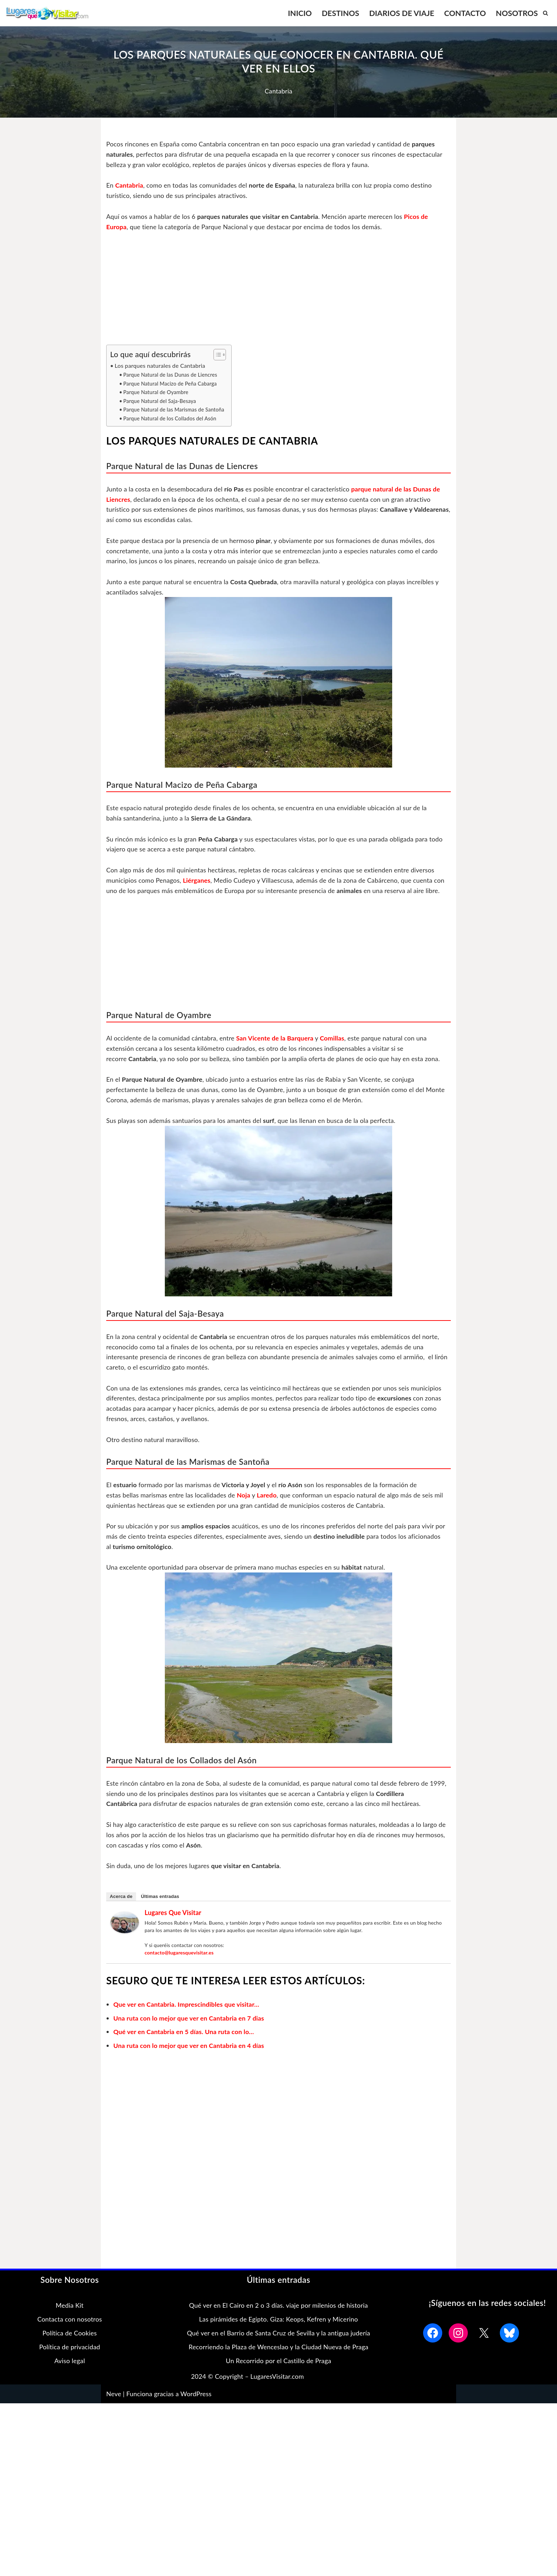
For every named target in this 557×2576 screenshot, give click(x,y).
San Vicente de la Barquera (276, 1039)
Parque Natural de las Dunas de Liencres (170, 375)
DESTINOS (339, 13)
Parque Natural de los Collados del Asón (170, 419)
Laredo (268, 1496)
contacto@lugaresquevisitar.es (179, 1954)
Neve (113, 2396)
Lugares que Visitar (173, 1914)
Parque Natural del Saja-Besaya (159, 401)
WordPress (196, 2396)
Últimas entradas (160, 1898)
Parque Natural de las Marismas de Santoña (174, 410)
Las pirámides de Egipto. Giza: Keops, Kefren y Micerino (278, 2321)
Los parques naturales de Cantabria (160, 365)
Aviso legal (69, 2362)
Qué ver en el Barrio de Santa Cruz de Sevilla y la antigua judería (278, 2335)
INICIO (299, 13)
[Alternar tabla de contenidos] (217, 355)
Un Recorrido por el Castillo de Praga (278, 2362)
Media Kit (69, 2307)
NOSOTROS (517, 13)
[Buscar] (545, 13)
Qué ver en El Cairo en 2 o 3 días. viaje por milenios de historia (278, 2307)
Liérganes (197, 881)
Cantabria (278, 91)
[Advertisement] (278, 292)
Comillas (333, 1039)
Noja (244, 1496)
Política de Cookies (69, 2335)
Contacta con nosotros (69, 2321)
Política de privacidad (69, 2348)
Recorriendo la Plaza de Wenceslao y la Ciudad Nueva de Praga (278, 2348)
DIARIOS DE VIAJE (401, 13)
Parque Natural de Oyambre (156, 392)
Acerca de (121, 1898)
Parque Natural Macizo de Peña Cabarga (170, 384)
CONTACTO (465, 13)
